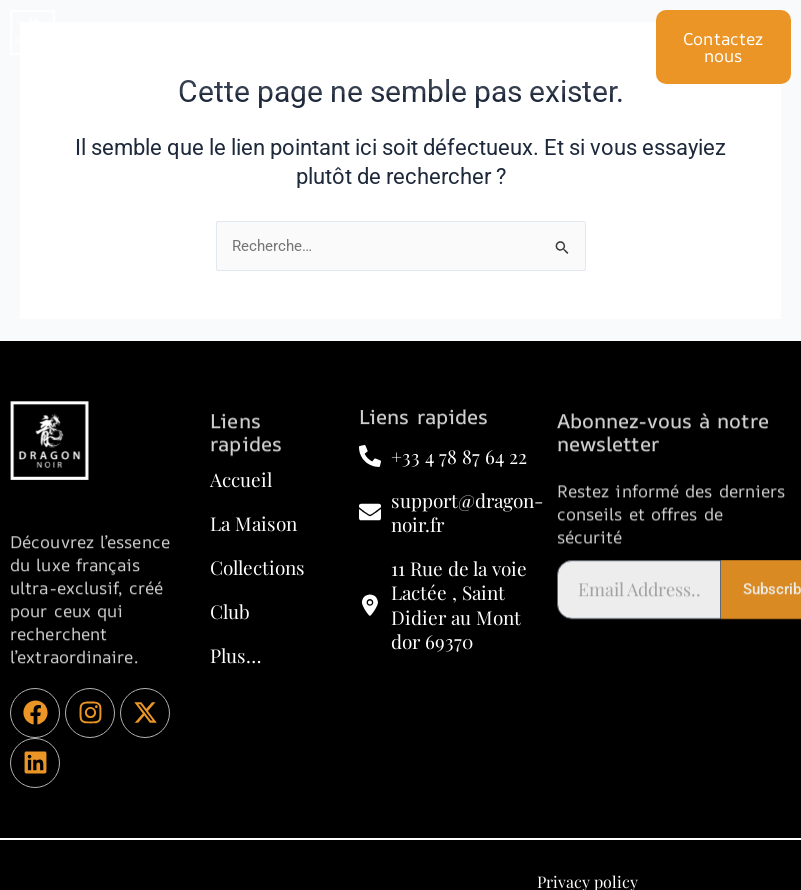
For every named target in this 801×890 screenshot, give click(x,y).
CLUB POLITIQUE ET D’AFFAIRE (372, 32)
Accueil (191, 32)
